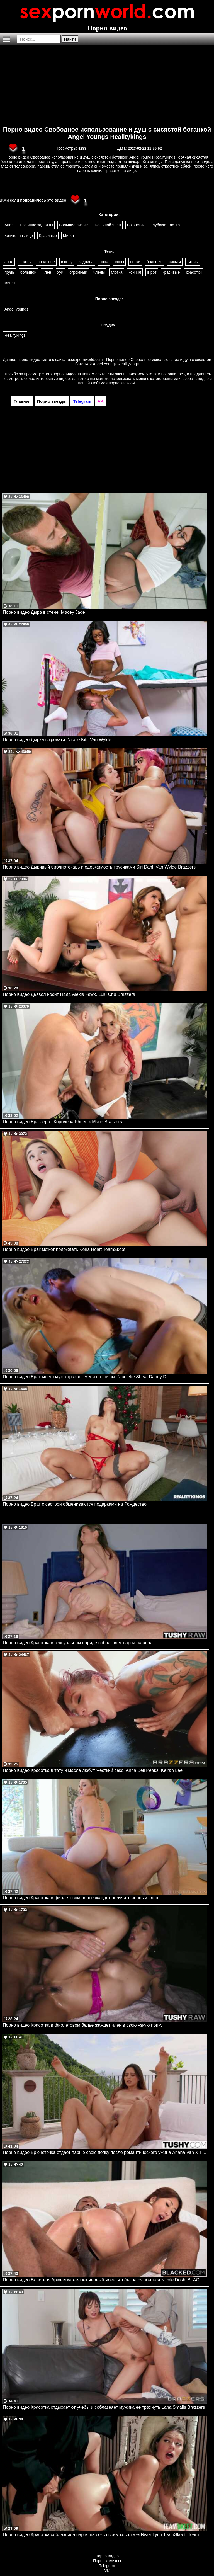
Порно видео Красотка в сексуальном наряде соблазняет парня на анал (78, 1642)
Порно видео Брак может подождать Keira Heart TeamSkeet (64, 1249)
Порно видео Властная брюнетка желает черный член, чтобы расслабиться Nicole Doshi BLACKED (105, 2279)
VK (107, 2570)
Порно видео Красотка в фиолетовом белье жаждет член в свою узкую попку (82, 2025)
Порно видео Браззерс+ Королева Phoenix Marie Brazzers (62, 1121)
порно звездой (122, 383)
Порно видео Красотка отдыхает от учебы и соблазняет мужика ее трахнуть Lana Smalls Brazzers (104, 2407)
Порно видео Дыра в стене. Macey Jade (44, 612)
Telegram (107, 2565)
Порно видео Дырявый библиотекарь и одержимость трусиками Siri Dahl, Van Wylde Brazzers (99, 867)
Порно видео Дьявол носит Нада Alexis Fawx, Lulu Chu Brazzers (69, 994)
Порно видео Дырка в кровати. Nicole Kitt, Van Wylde (57, 739)
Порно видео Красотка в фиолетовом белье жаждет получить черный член (80, 1897)
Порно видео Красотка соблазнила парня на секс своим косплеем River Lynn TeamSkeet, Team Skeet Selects (105, 2534)
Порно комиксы (107, 2560)
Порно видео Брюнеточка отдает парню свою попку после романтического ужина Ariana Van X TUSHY (105, 2152)
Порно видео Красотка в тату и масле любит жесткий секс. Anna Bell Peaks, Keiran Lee (93, 1770)
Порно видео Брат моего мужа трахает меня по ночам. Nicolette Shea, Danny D (84, 1376)
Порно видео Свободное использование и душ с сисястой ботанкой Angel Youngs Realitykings (107, 133)
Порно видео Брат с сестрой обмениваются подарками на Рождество (75, 1504)
